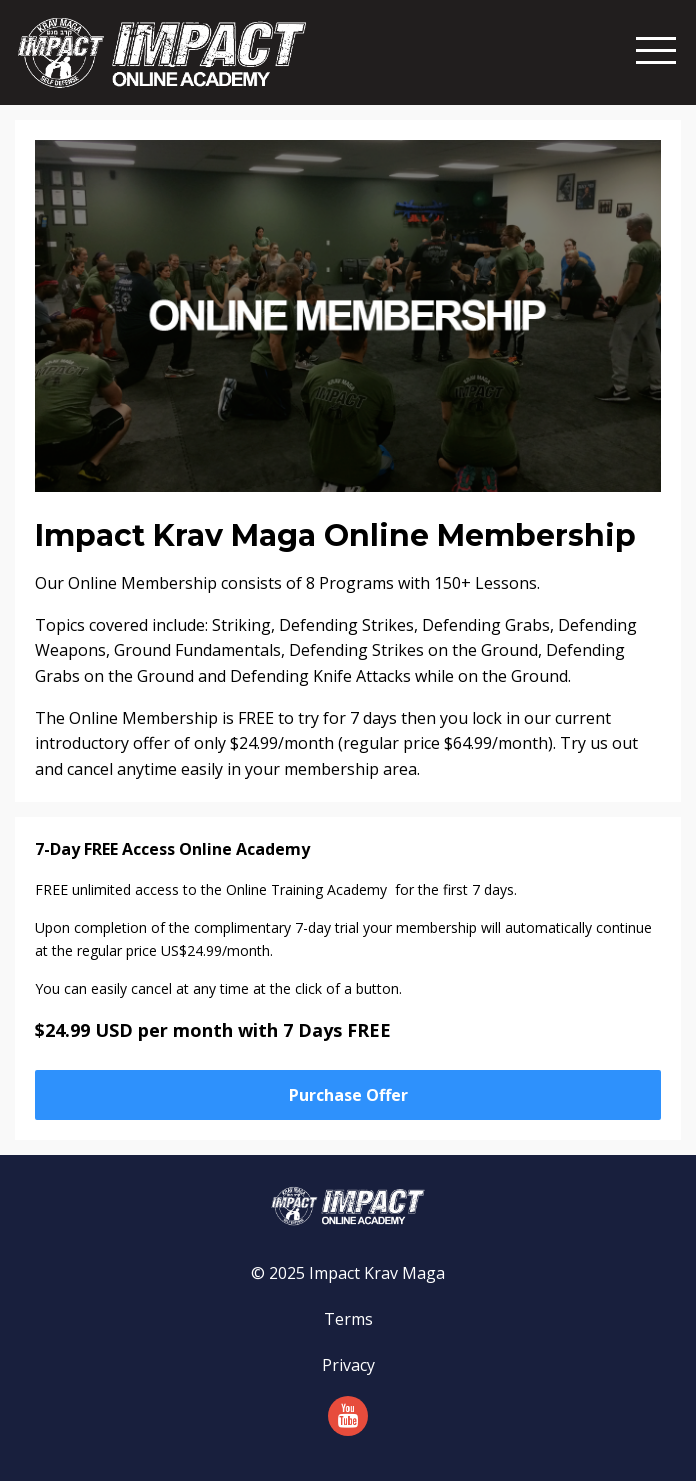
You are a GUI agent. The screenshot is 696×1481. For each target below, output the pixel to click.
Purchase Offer (348, 1095)
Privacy (348, 1365)
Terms (348, 1319)
